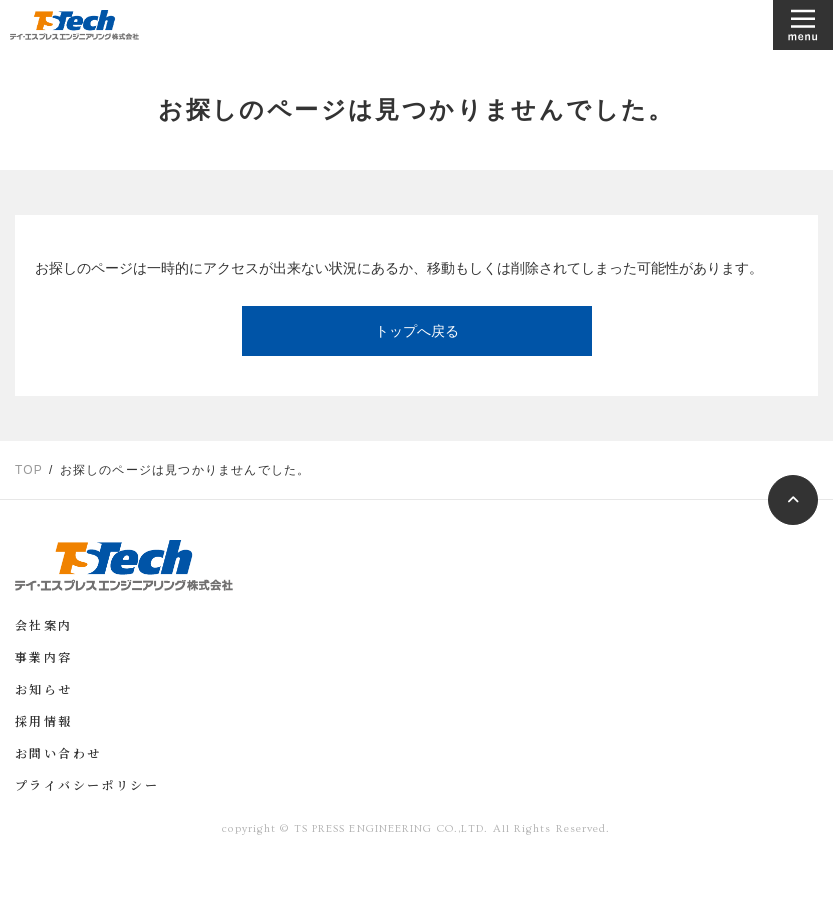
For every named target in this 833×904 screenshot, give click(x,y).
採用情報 (44, 723)
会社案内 (44, 627)
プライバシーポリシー (87, 787)
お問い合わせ (58, 755)
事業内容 (44, 659)
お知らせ (44, 691)
